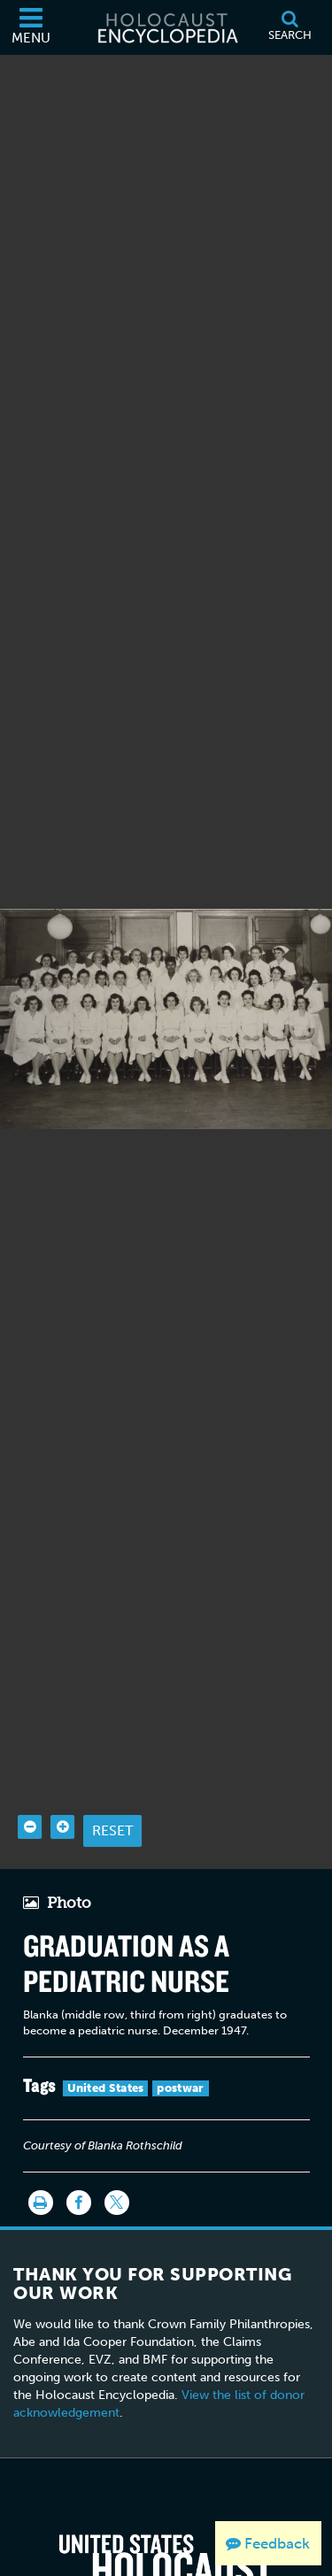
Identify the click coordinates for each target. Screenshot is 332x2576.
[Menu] (31, 27)
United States (105, 2042)
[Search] (289, 27)
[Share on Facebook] (78, 2156)
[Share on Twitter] (116, 2156)
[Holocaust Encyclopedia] (166, 27)
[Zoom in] (62, 1781)
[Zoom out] (30, 1781)
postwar (180, 2042)
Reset (112, 1784)
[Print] (40, 2156)
